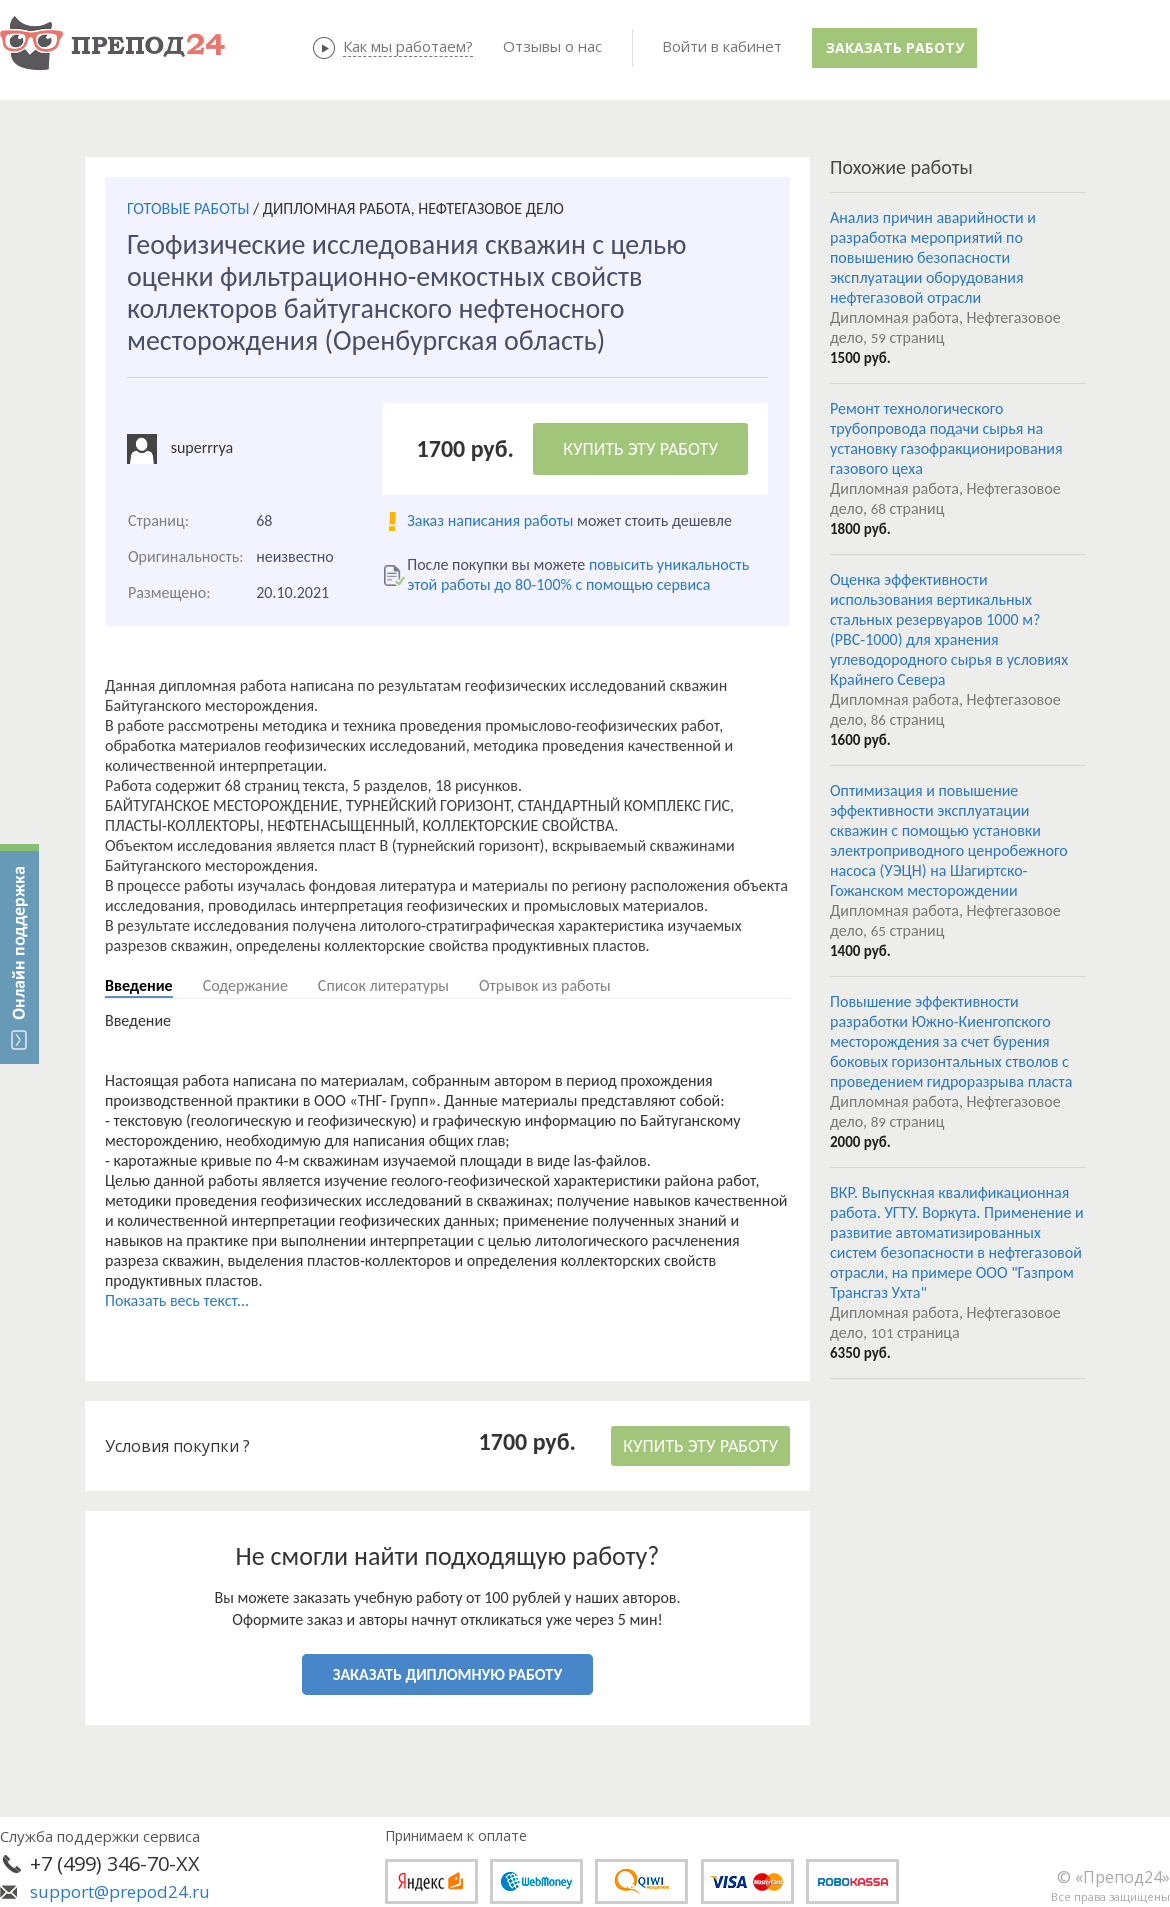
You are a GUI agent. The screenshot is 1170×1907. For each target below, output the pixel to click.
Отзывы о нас (552, 46)
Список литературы (383, 985)
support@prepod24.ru (120, 1891)
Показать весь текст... (177, 1300)
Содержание (245, 985)
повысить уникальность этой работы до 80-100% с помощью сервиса (578, 574)
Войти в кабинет (722, 46)
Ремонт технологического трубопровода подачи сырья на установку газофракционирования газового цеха (946, 438)
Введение (139, 985)
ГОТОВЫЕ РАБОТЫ (188, 208)
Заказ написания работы (490, 520)
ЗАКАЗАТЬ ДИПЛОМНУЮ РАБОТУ (447, 1674)
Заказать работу (895, 47)
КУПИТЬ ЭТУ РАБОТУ (640, 449)
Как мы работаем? (408, 46)
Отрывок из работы (545, 985)
